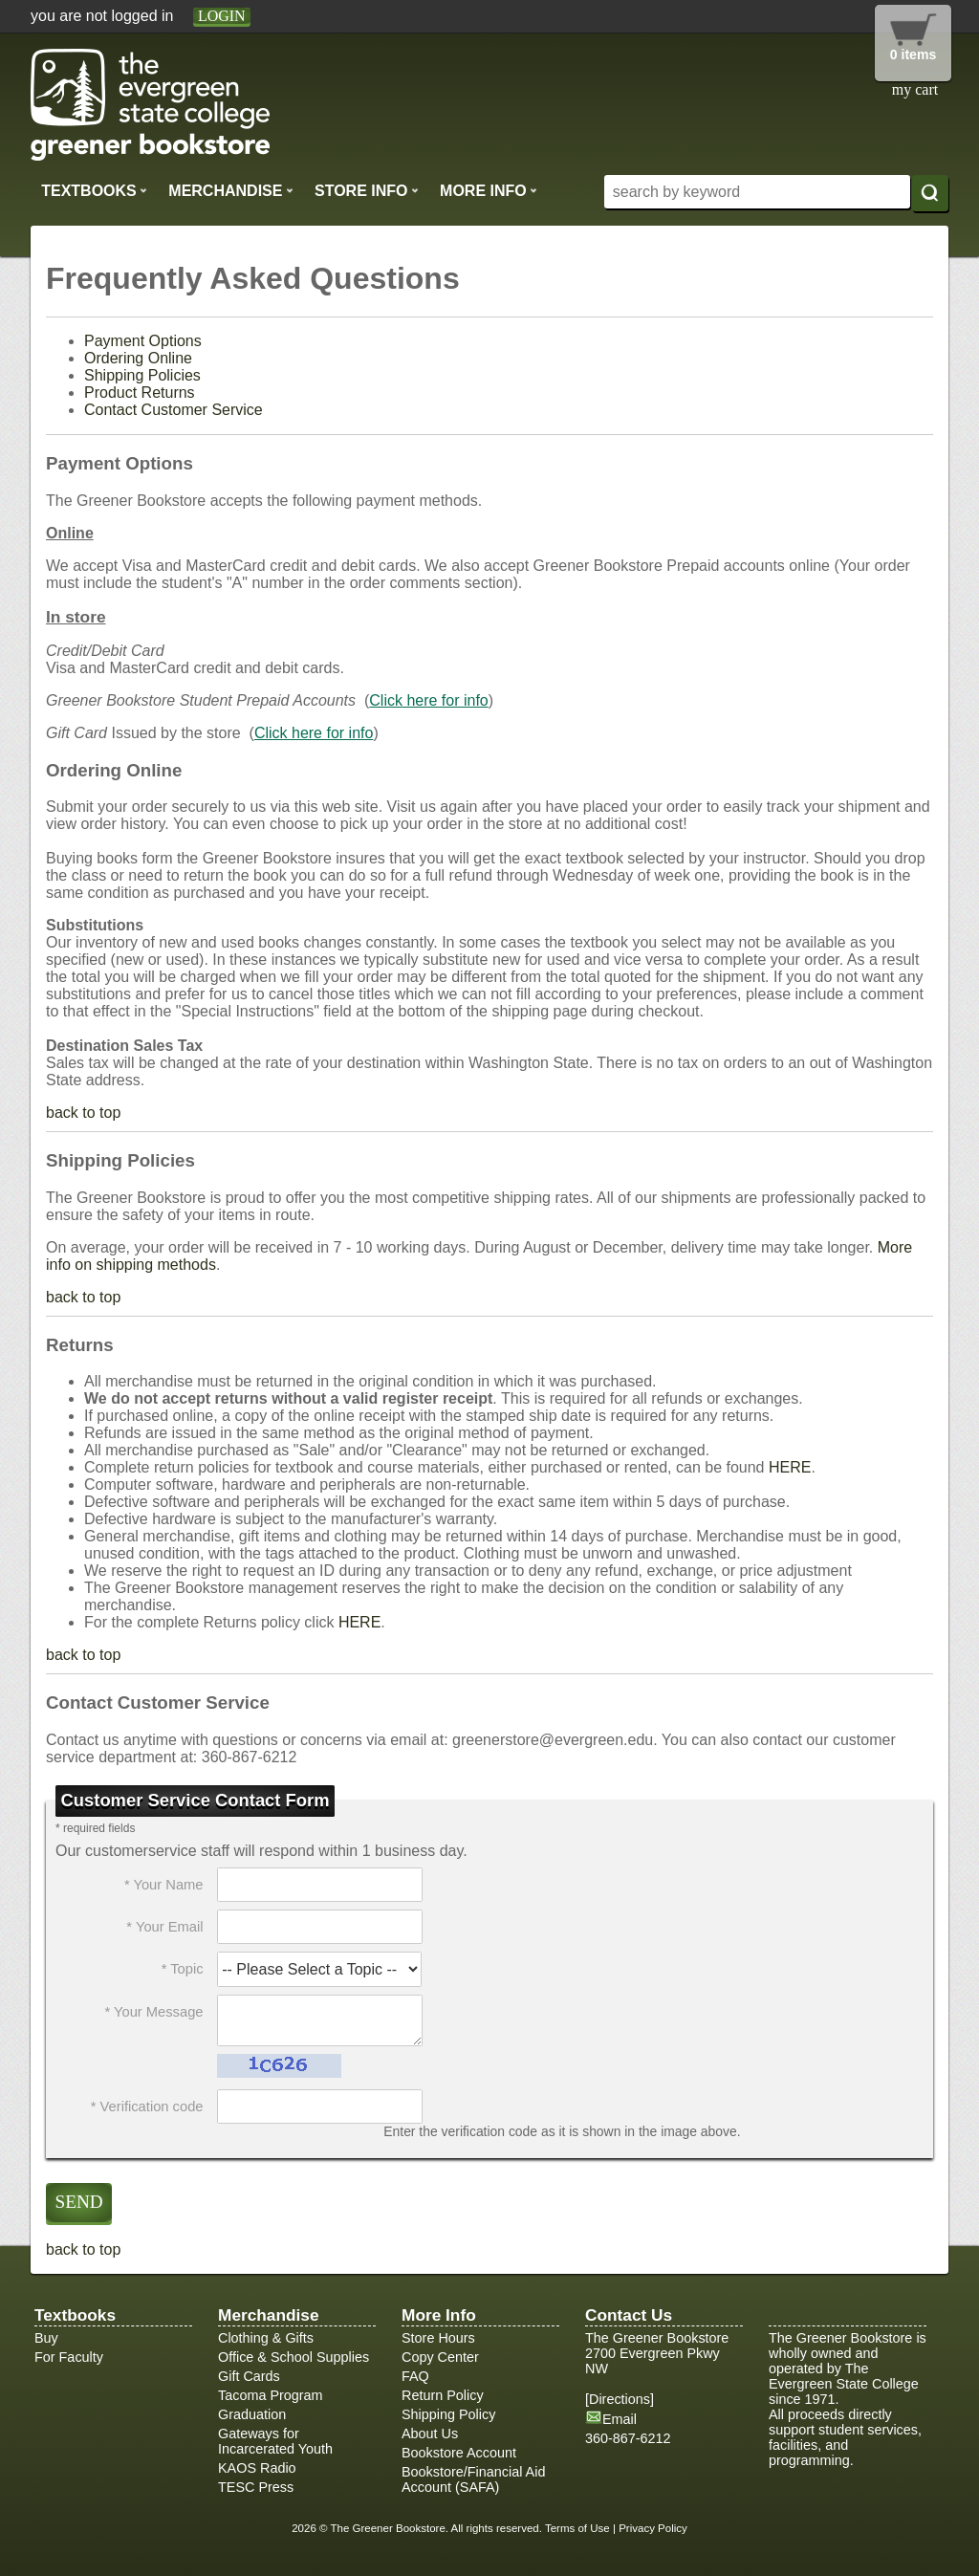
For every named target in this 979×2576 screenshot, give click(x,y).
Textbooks (94, 190)
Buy (46, 2338)
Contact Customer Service (173, 410)
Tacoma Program (270, 2395)
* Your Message (153, 2011)
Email (619, 2419)
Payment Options (143, 341)
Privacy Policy (653, 2528)
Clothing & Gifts (266, 2338)
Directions (619, 2399)
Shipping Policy (448, 2414)
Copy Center (440, 2357)
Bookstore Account (459, 2452)
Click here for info (429, 700)
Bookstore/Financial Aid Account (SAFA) (473, 2479)
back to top (83, 1112)
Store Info (367, 190)
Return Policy (443, 2395)
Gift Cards (249, 2376)
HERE (790, 1467)
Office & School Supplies (293, 2357)
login (222, 16)
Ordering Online (138, 358)
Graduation (252, 2414)
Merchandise (230, 190)
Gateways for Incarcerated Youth (275, 2441)
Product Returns (139, 392)
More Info (488, 190)
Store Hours (438, 2338)
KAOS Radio (257, 2468)
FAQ (415, 2376)
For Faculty (68, 2357)
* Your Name (164, 1884)
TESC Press (256, 2487)
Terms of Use (577, 2528)
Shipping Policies (142, 375)
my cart (915, 89)
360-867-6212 (628, 2438)
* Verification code (147, 2106)
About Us (430, 2433)
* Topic (183, 1968)
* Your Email (164, 1926)
